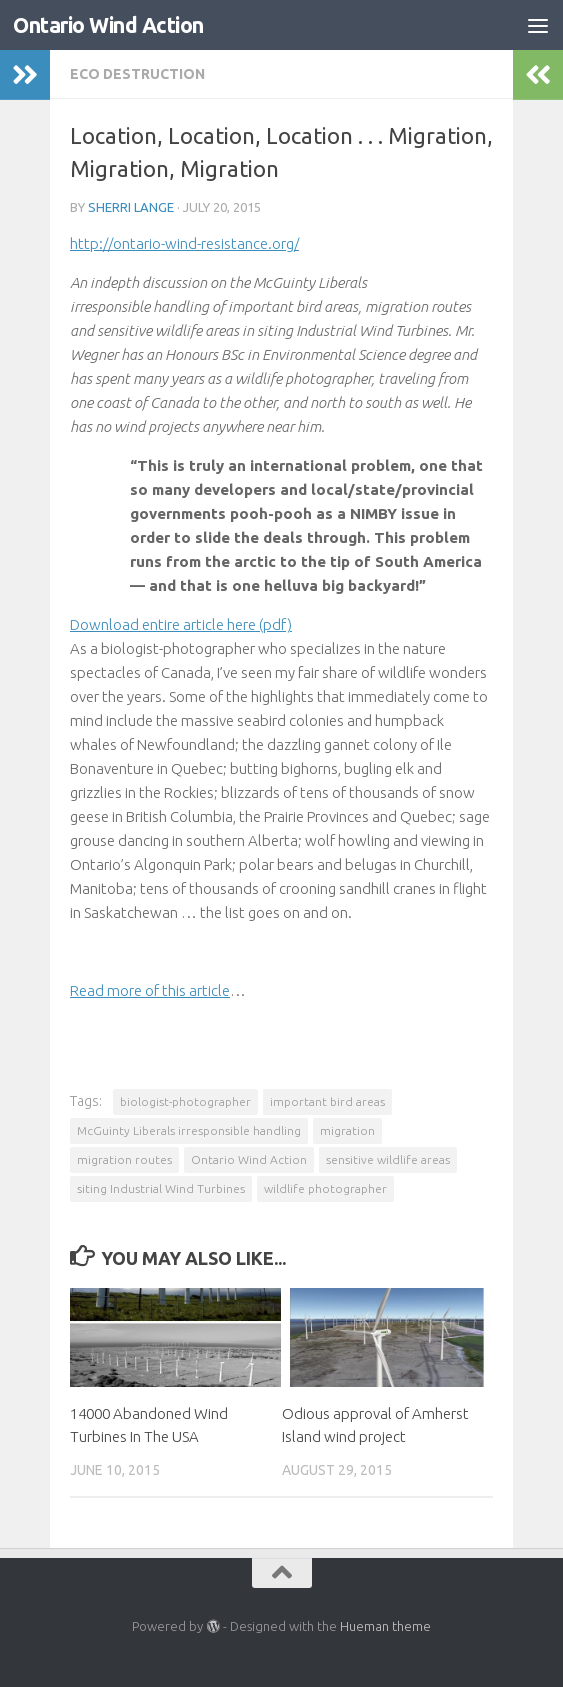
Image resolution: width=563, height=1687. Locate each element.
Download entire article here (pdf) (181, 624)
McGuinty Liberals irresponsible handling (189, 1130)
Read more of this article (150, 990)
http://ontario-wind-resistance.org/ (184, 243)
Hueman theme (385, 1626)
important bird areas (327, 1101)
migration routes (124, 1159)
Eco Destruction (137, 74)
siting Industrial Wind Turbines (161, 1188)
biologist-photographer (185, 1101)
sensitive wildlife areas (388, 1159)
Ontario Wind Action (108, 25)
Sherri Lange (131, 207)
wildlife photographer (325, 1188)
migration (347, 1130)
